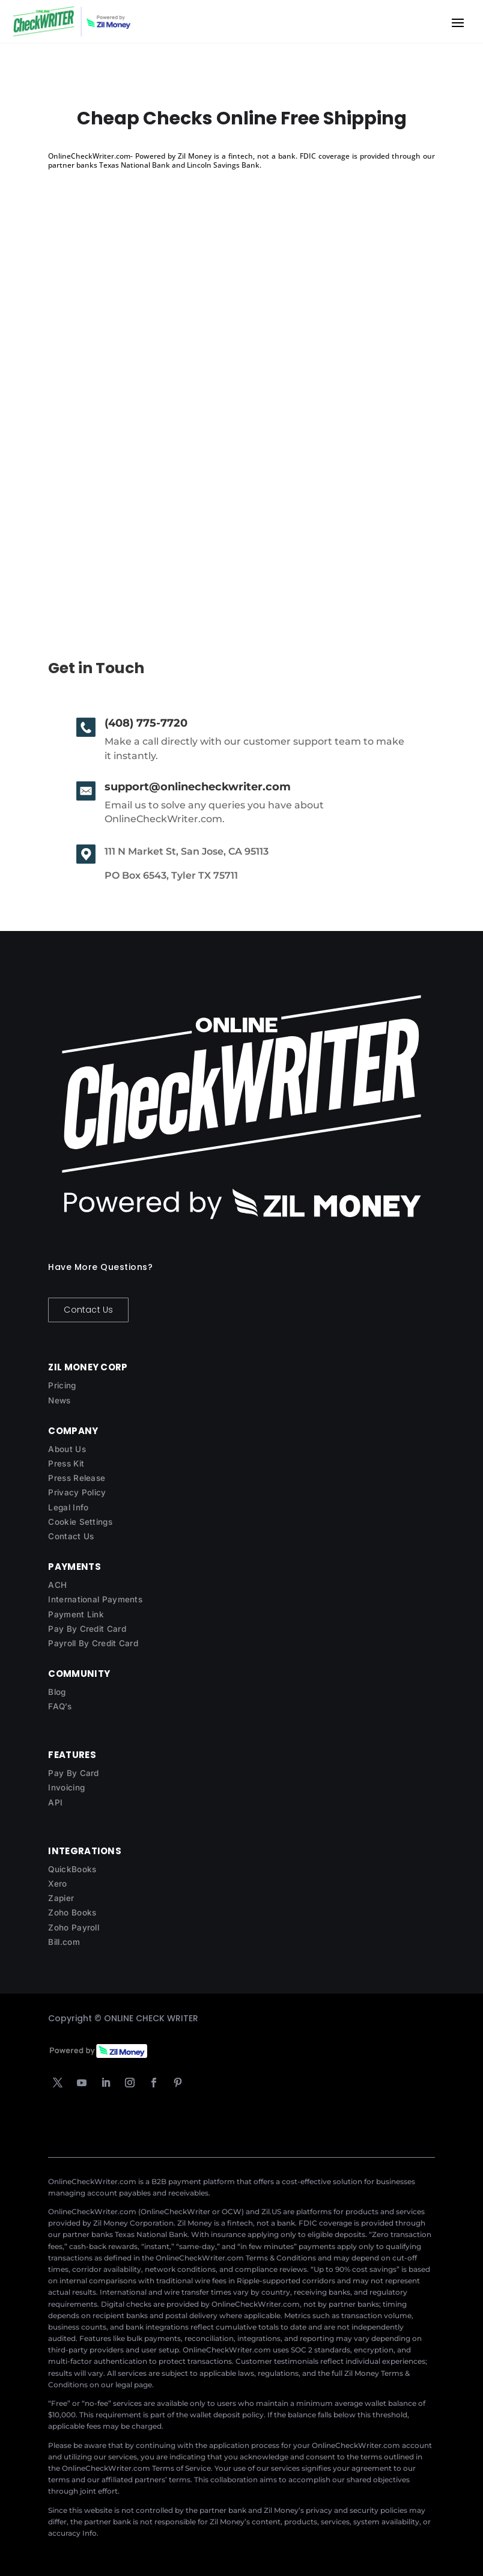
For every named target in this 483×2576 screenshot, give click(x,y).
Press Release (76, 1478)
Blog (56, 1692)
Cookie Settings (80, 1522)
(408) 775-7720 (146, 723)
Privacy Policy (77, 1492)
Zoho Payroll (73, 1927)
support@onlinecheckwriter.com (198, 786)
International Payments (95, 1599)
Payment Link (76, 1614)
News (59, 1400)
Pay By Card (73, 1773)
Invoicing (66, 1787)
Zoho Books (72, 1912)
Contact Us (88, 1310)
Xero (57, 1883)
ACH (57, 1585)
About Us (66, 1449)
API (55, 1802)
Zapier (61, 1898)
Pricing (62, 1385)
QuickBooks (72, 1869)
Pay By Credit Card (87, 1629)
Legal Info (68, 1507)
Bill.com (63, 1942)
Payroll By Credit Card (93, 1643)
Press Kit (66, 1463)
